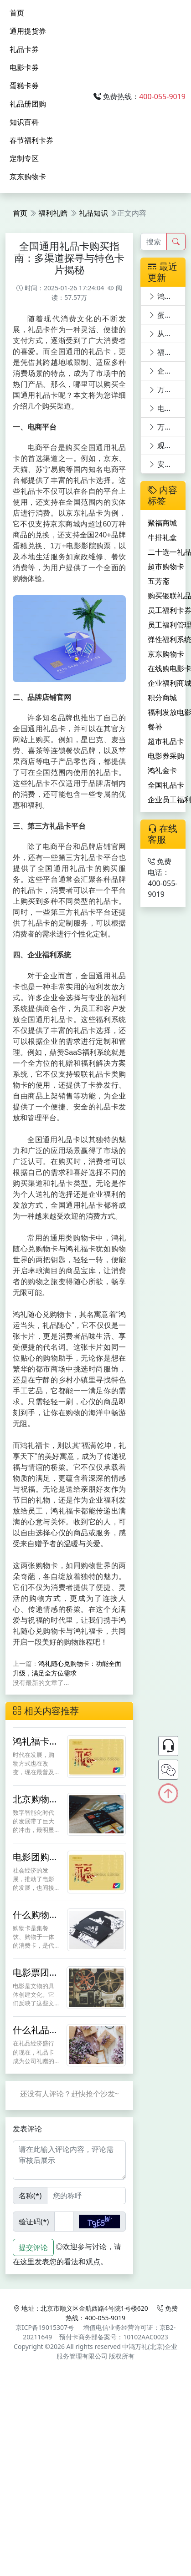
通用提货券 (28, 31)
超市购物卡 (166, 567)
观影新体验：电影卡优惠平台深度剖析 (167, 445)
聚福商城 (162, 523)
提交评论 (33, 2247)
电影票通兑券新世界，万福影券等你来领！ (167, 408)
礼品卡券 (24, 49)
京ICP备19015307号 (44, 2327)
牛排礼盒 (162, 537)
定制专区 (24, 158)
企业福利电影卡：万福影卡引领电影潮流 (167, 371)
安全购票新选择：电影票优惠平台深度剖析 (167, 464)
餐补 (155, 727)
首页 (17, 13)
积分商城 (162, 698)
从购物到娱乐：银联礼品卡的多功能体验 (167, 334)
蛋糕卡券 (24, 86)
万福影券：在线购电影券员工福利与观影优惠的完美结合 (167, 427)
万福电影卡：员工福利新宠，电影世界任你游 (167, 390)
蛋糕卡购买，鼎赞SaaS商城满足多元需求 (167, 315)
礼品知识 (93, 213)
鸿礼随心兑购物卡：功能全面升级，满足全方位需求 (167, 296)
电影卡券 (24, 67)
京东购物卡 (28, 177)
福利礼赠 (52, 213)
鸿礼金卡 (162, 770)
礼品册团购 (28, 104)
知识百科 (24, 122)
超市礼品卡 (166, 741)
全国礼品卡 (166, 785)
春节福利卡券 (31, 140)
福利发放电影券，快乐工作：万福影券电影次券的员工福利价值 (167, 352)
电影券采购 (166, 756)
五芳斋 (159, 581)
